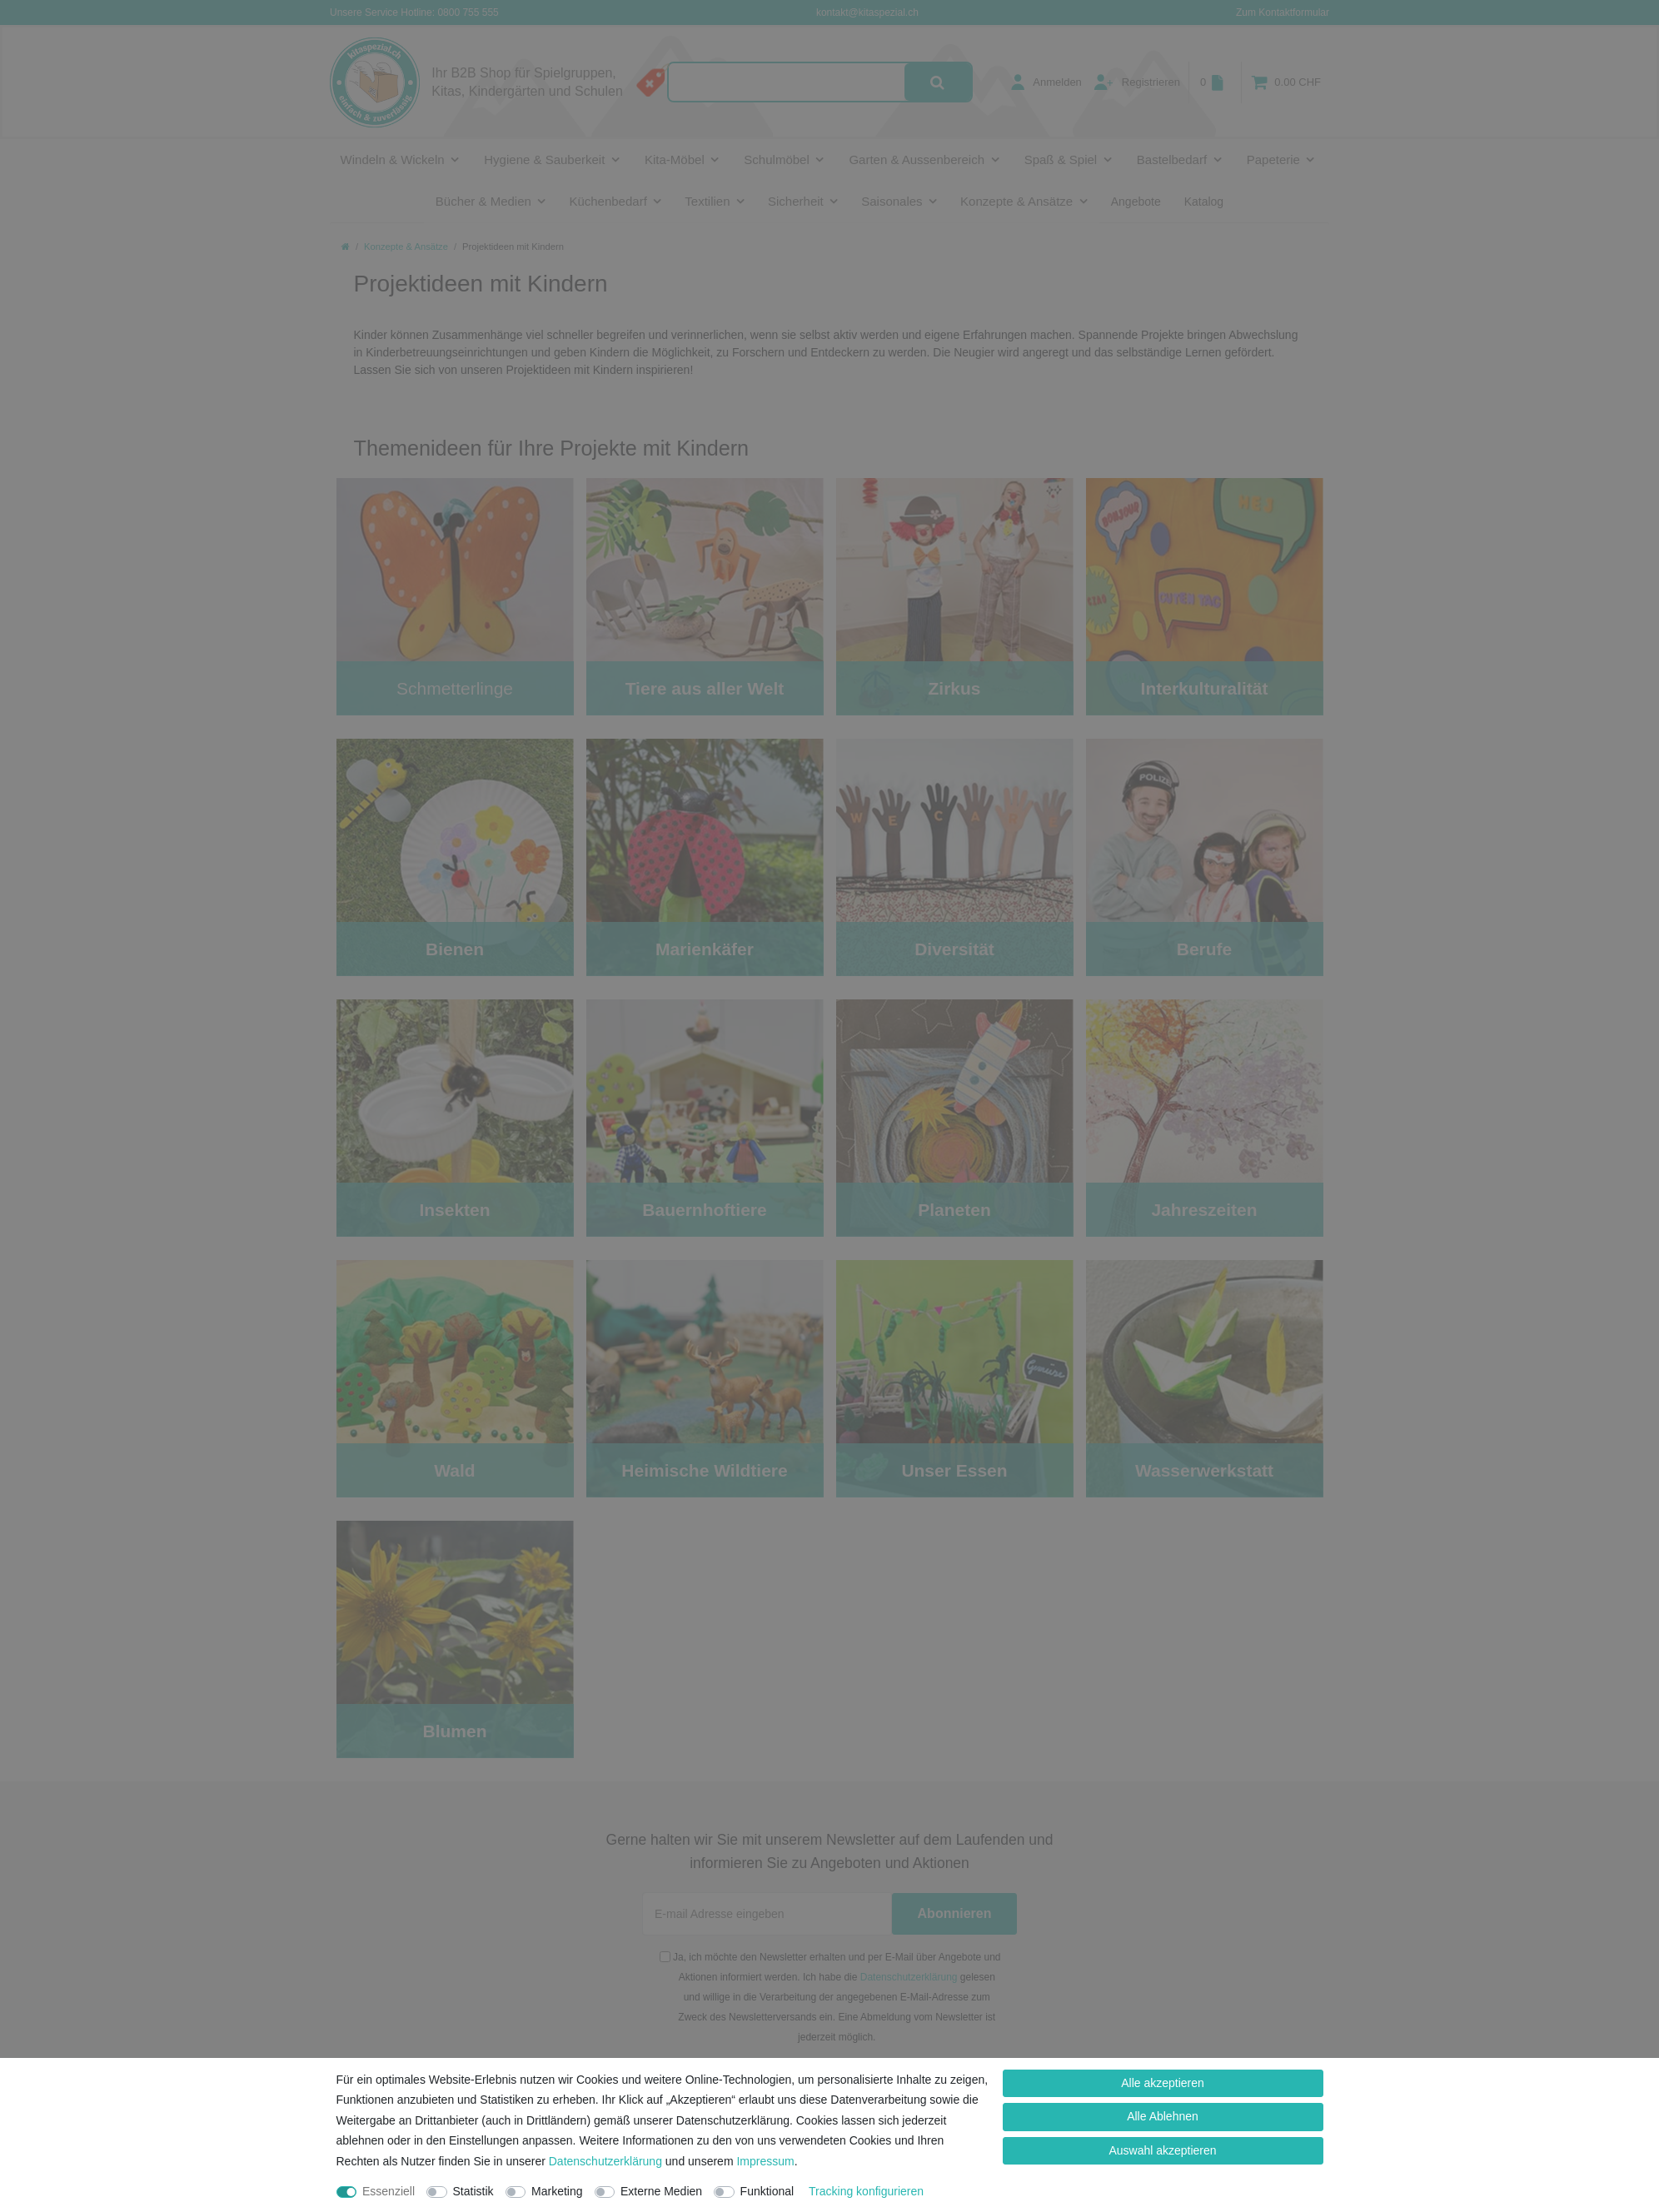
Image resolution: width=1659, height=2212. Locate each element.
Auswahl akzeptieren (1162, 2150)
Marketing (556, 2191)
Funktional (767, 2191)
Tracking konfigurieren (866, 2191)
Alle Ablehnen (1162, 2116)
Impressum (765, 2161)
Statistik (473, 2191)
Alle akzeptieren (1162, 2083)
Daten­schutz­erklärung (605, 2161)
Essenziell (388, 2191)
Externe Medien (661, 2191)
